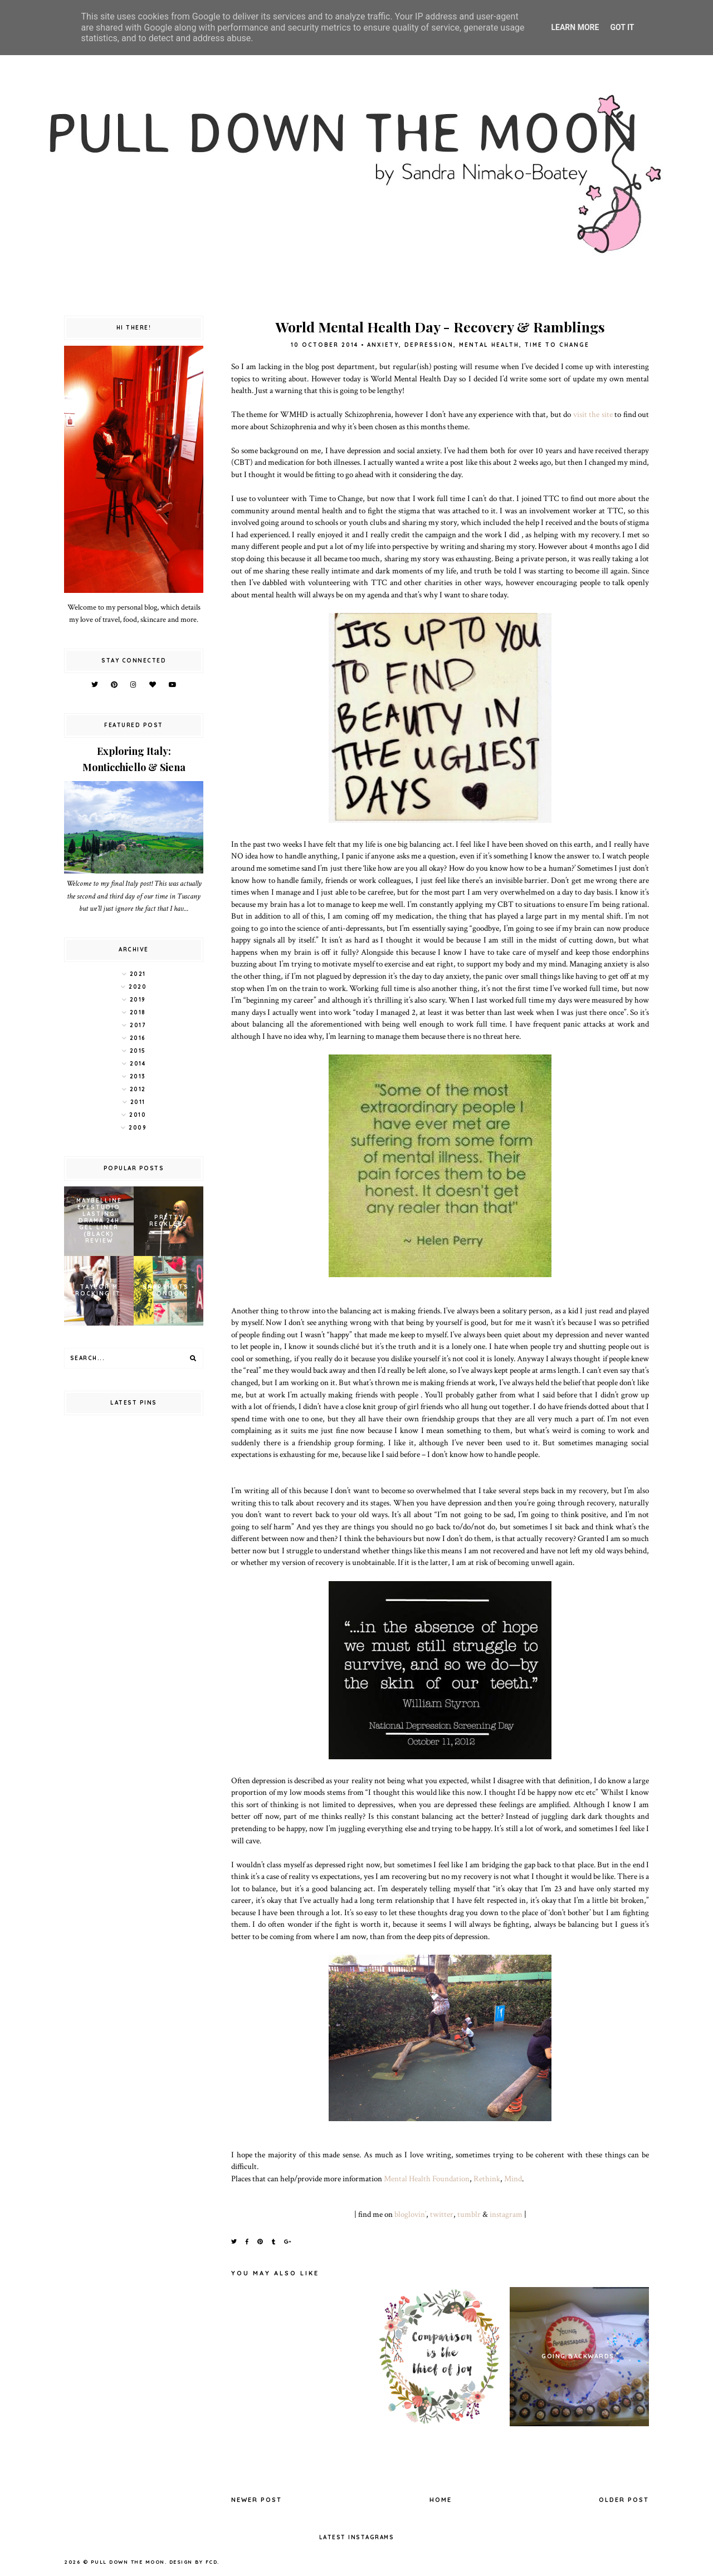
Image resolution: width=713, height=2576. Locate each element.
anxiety (383, 345)
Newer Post (256, 2500)
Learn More (575, 27)
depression (428, 345)
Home (440, 2500)
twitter (441, 2214)
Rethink (486, 2178)
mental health (489, 345)
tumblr (469, 2214)
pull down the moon (128, 2562)
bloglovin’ (410, 2214)
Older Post (624, 2500)
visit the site (593, 414)
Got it (622, 27)
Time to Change (557, 345)
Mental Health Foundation (427, 2178)
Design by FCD (193, 2562)
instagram (506, 2214)
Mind (513, 2178)
